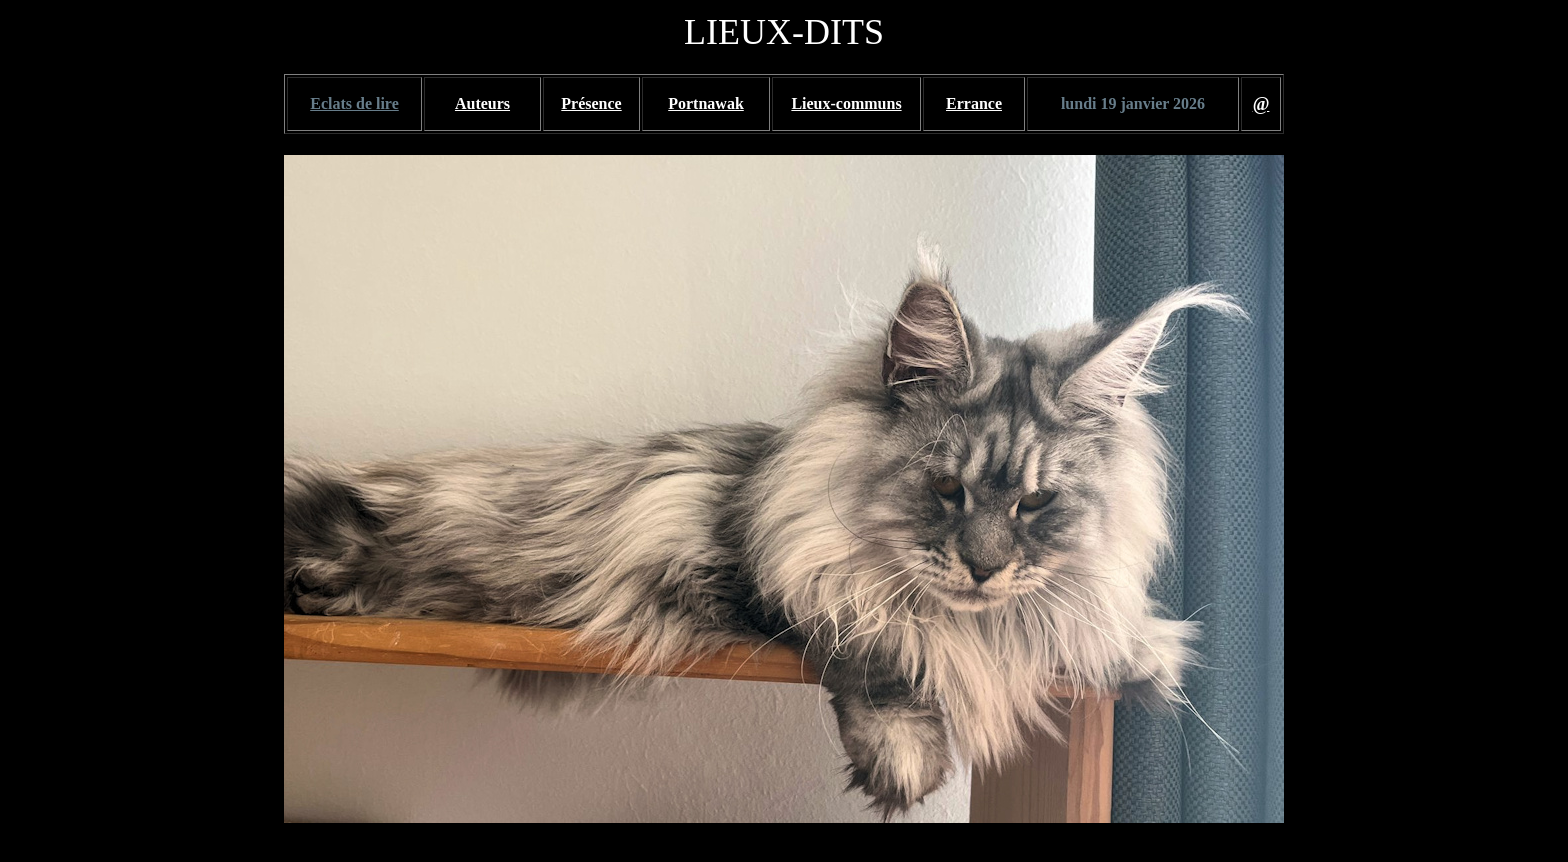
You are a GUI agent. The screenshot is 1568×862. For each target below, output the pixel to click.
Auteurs (482, 103)
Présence (591, 103)
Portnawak (706, 103)
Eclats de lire (354, 103)
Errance (974, 103)
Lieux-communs (846, 103)
